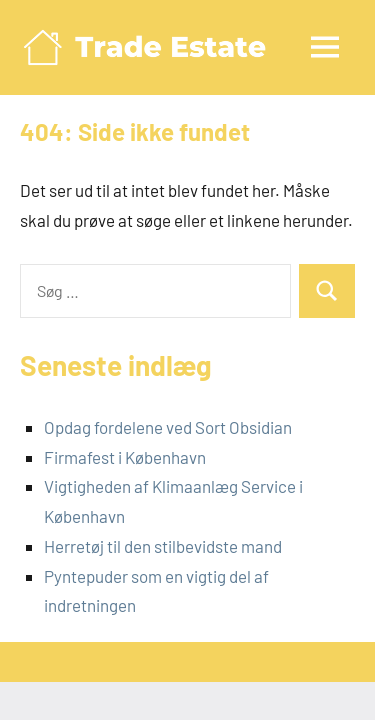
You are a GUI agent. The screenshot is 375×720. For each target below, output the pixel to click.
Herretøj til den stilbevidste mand (163, 546)
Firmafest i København (125, 457)
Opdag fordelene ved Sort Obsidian (168, 427)
